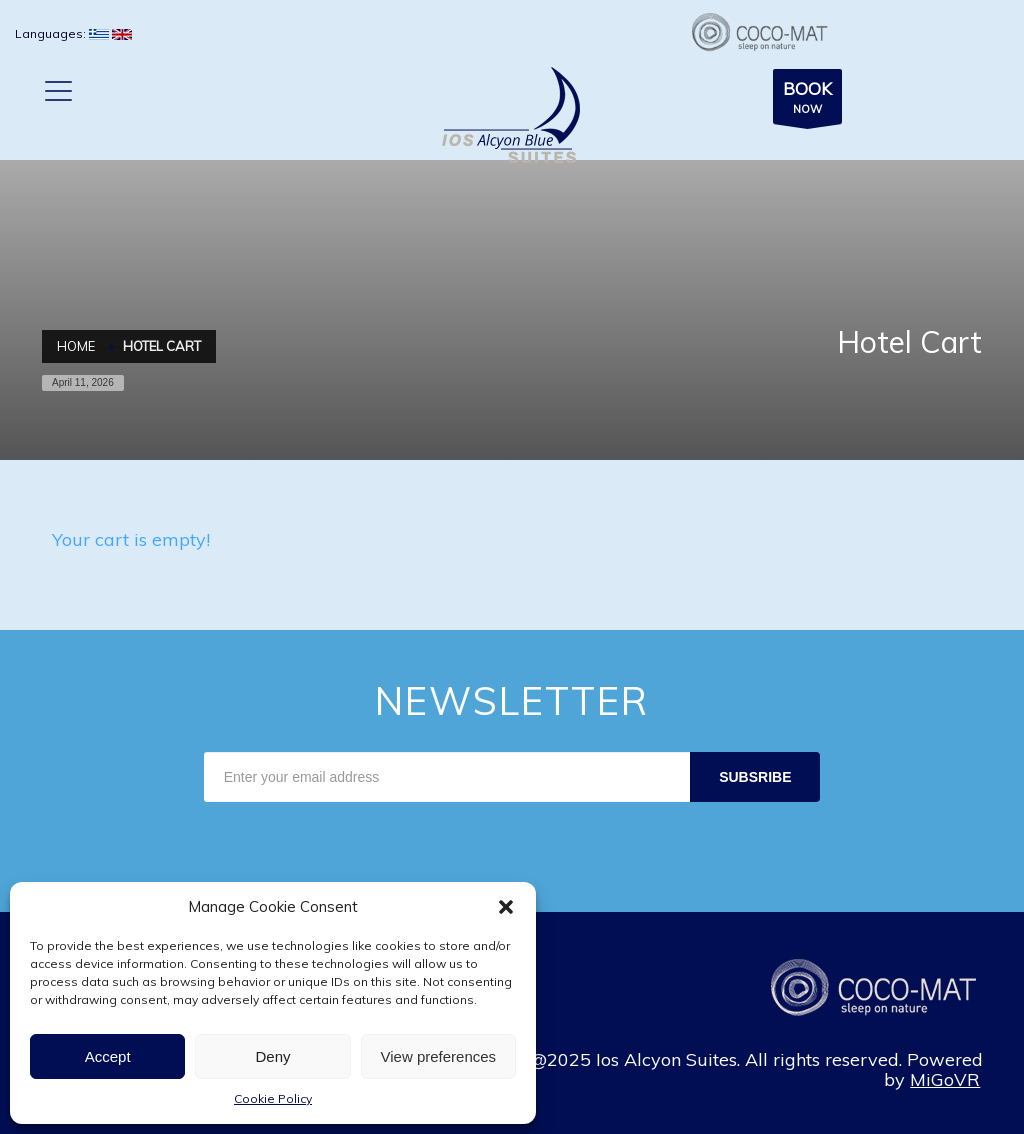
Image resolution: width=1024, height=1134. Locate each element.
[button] (506, 907)
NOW (808, 99)
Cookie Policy (273, 1098)
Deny (272, 1056)
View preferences (439, 1056)
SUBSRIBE (755, 777)
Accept (108, 1056)
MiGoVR (945, 1079)
